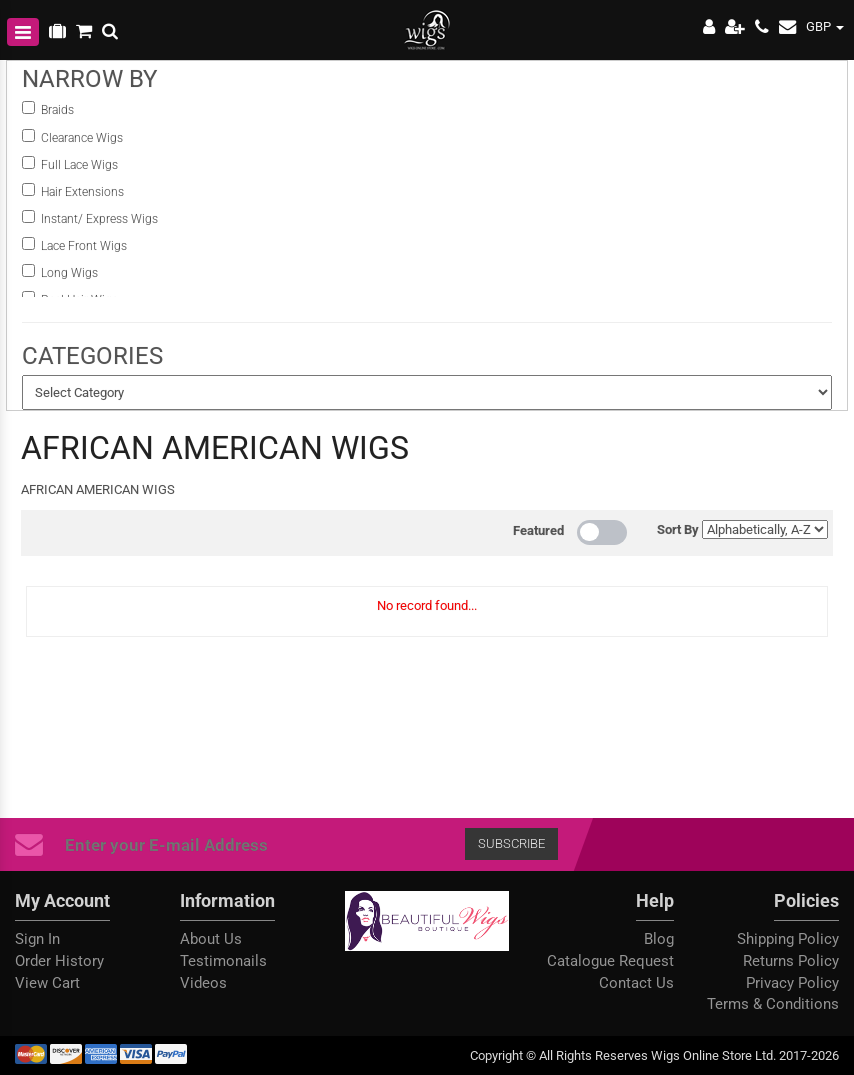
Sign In (37, 939)
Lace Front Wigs (84, 246)
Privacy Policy (792, 983)
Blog (659, 939)
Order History (59, 961)
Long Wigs (69, 273)
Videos (203, 983)
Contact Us (636, 983)
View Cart (47, 983)
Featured (538, 530)
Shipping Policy (788, 939)
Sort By (678, 529)
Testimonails (223, 961)
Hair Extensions (82, 192)
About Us (211, 939)
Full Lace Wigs (79, 165)
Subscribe (511, 843)
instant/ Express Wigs (99, 219)
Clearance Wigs (82, 138)
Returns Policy (791, 961)
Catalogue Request (610, 961)
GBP (825, 26)
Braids (59, 110)
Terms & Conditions (773, 1004)
